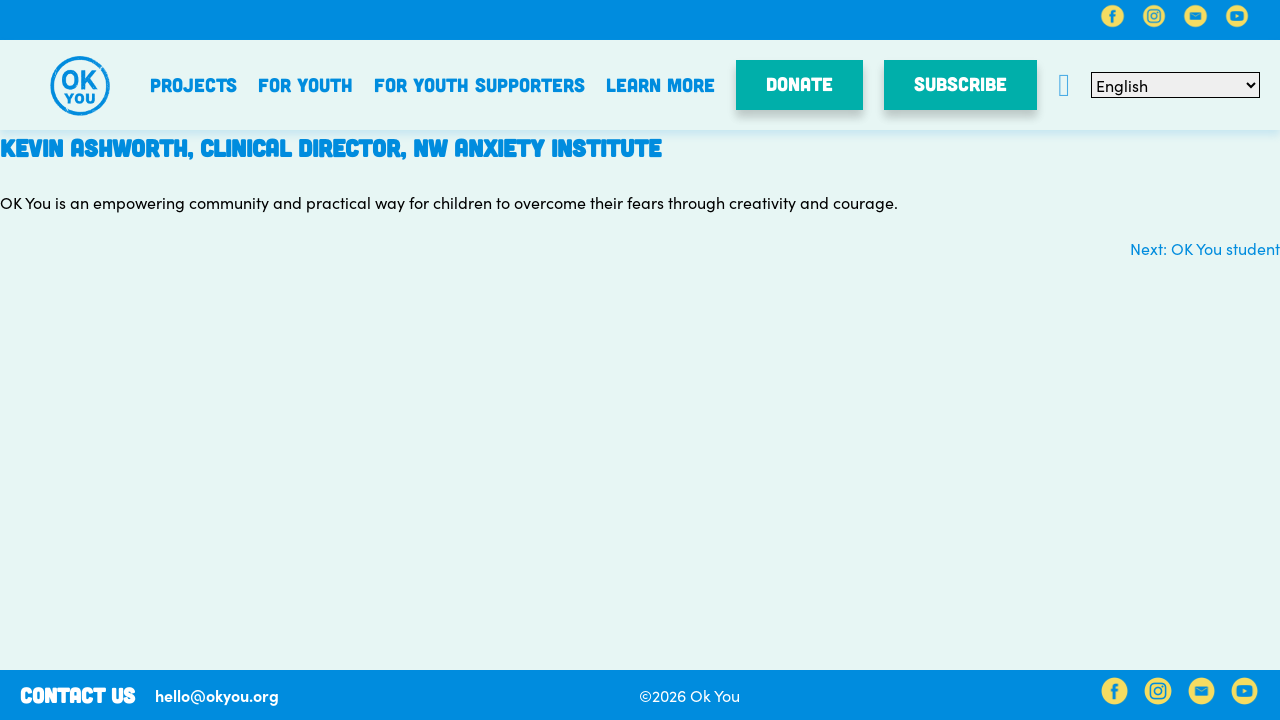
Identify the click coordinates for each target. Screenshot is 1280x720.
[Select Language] (1175, 85)
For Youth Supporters (479, 84)
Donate (799, 83)
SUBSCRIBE (960, 83)
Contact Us (77, 694)
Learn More (660, 84)
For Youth (305, 84)
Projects (193, 84)
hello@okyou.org (217, 695)
